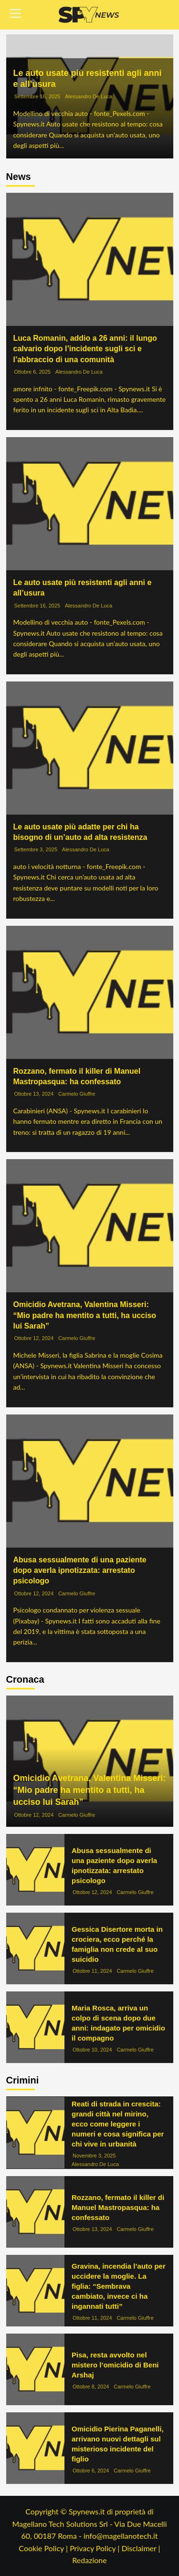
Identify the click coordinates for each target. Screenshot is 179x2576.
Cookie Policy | (44, 2548)
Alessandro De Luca (88, 97)
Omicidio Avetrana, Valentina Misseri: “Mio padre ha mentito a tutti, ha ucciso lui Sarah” (85, 1315)
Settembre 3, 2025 (36, 849)
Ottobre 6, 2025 (32, 372)
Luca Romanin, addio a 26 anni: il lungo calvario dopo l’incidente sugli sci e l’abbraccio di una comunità (85, 349)
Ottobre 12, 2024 (34, 1338)
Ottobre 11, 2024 (92, 1971)
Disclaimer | (140, 2548)
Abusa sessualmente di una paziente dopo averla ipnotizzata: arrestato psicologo (80, 1570)
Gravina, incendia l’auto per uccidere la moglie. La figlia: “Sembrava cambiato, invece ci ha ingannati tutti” (119, 2286)
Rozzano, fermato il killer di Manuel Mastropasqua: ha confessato (118, 2207)
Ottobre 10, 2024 (92, 2049)
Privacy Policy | (95, 2548)
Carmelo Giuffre (76, 1094)
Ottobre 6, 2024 (91, 2470)
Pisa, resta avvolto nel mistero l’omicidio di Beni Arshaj (115, 2365)
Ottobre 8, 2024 (91, 2386)
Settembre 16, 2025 (37, 97)
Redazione (89, 2560)
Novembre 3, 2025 (94, 2155)
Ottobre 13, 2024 (34, 1094)
